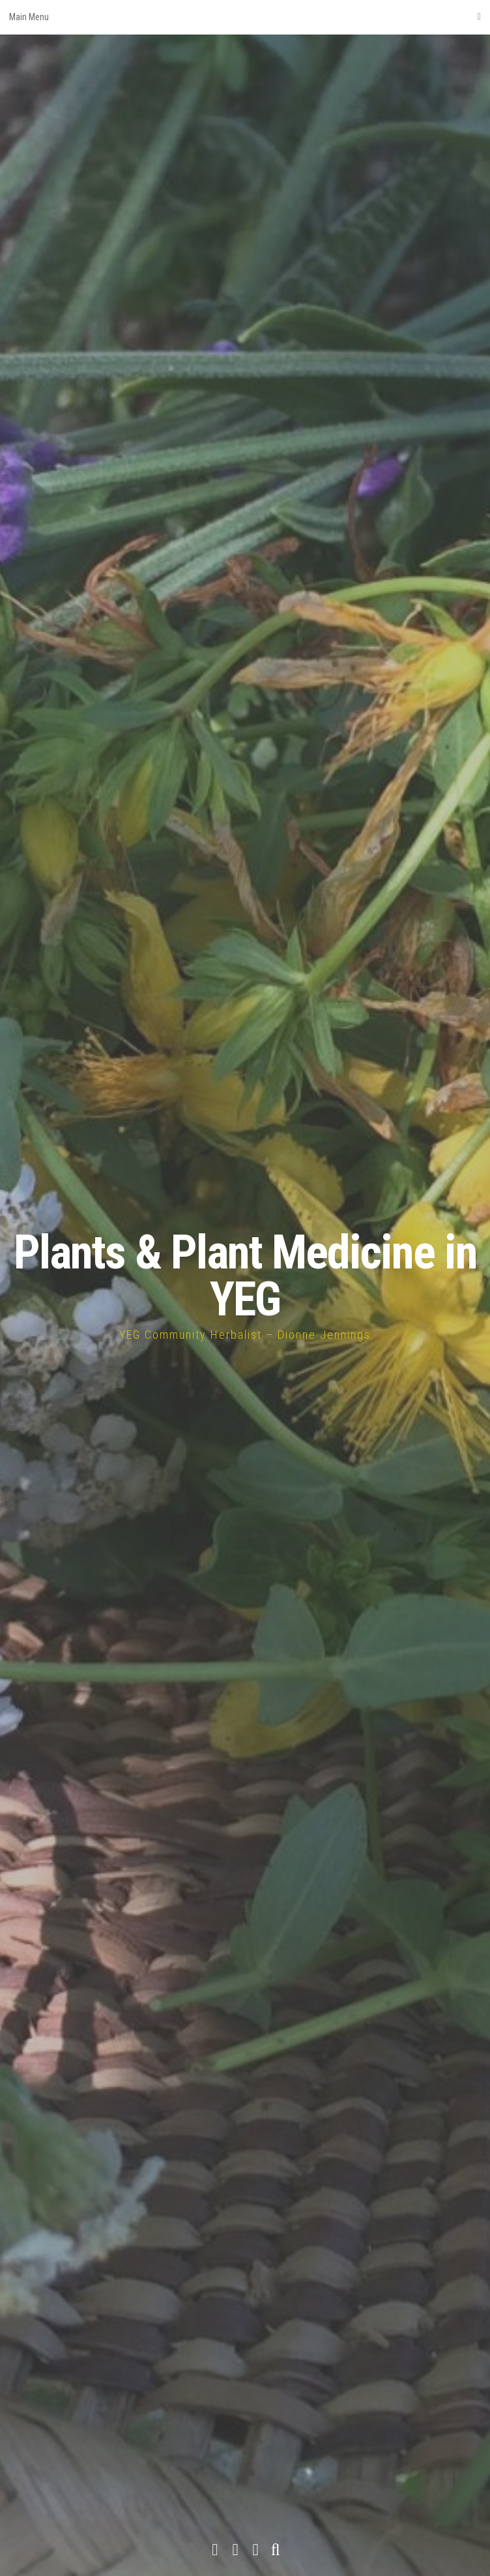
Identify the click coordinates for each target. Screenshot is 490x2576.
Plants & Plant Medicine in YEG (245, 1276)
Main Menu (245, 17)
